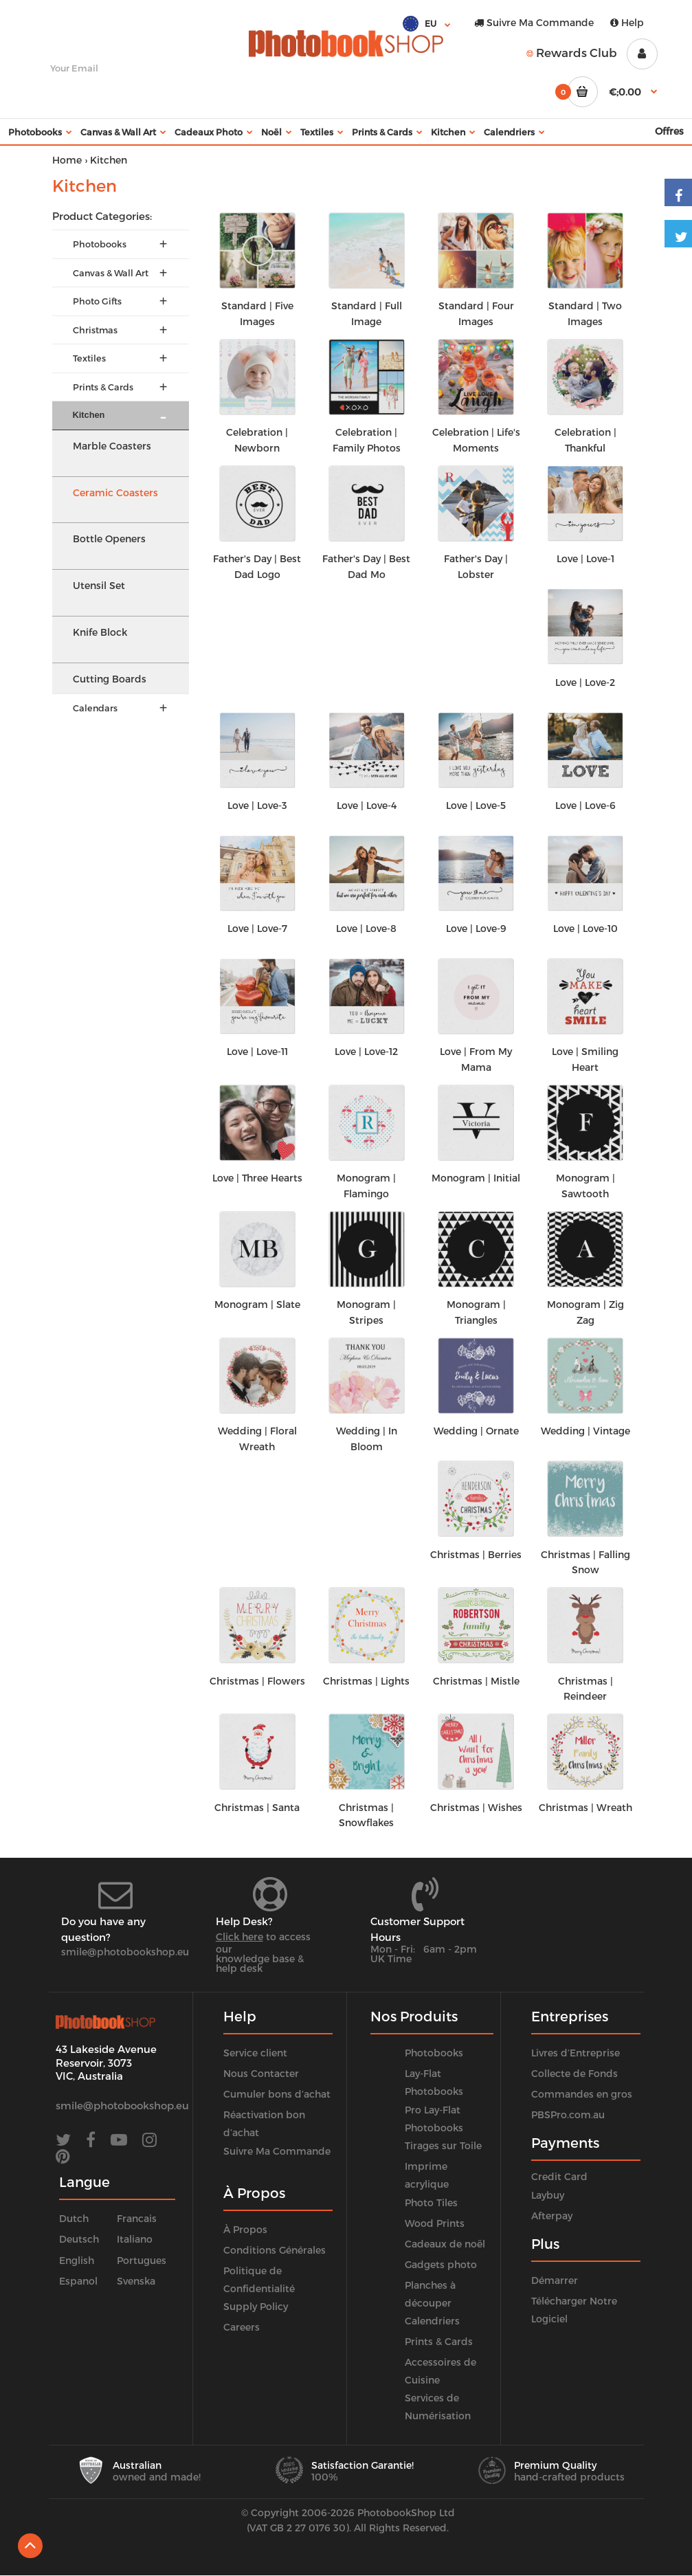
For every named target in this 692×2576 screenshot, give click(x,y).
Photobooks (434, 2052)
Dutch (74, 2218)
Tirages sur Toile (443, 2145)
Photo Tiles (431, 2202)
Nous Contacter (261, 2073)
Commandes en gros (581, 2094)
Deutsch (79, 2239)
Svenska (136, 2281)
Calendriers (432, 2321)
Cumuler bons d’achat (277, 2094)
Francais (137, 2218)
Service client (255, 2052)
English (76, 2260)
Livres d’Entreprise (575, 2052)
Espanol (78, 2281)
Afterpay (551, 2215)
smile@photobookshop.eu (125, 1951)
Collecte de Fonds (574, 2073)
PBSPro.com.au (568, 2114)
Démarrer (554, 2280)
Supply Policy (255, 2306)
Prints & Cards (439, 2341)
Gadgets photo (441, 2264)
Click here (239, 1936)
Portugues (141, 2260)
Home (67, 160)
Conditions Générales (274, 2250)
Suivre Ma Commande (534, 22)
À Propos (245, 2229)
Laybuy (547, 2195)
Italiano (135, 2239)
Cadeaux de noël (445, 2244)
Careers (241, 2327)
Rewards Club (571, 52)
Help (627, 22)
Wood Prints (435, 2223)
